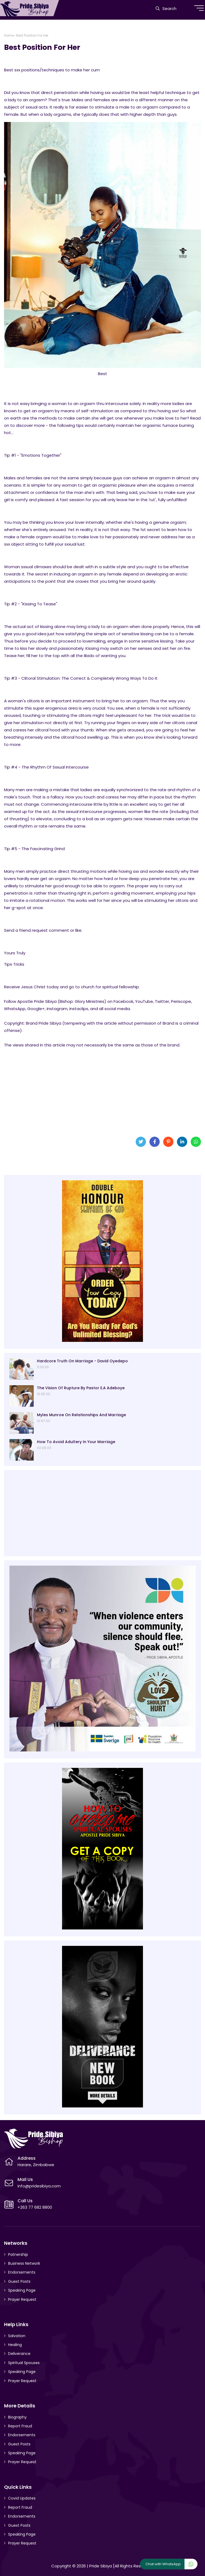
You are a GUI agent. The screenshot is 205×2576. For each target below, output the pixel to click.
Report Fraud (20, 2426)
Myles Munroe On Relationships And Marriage (81, 1415)
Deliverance (19, 2353)
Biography (17, 2417)
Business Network (24, 2263)
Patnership (18, 2254)
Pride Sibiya (100, 2566)
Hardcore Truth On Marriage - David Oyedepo (82, 1361)
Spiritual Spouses (24, 2362)
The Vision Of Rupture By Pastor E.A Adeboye (81, 1388)
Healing (15, 2344)
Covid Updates (22, 2498)
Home (9, 35)
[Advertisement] (102, 1090)
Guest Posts (19, 2281)
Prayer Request (22, 2299)
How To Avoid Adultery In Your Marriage (76, 1441)
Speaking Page (22, 2290)
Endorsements (21, 2272)
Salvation (16, 2335)
